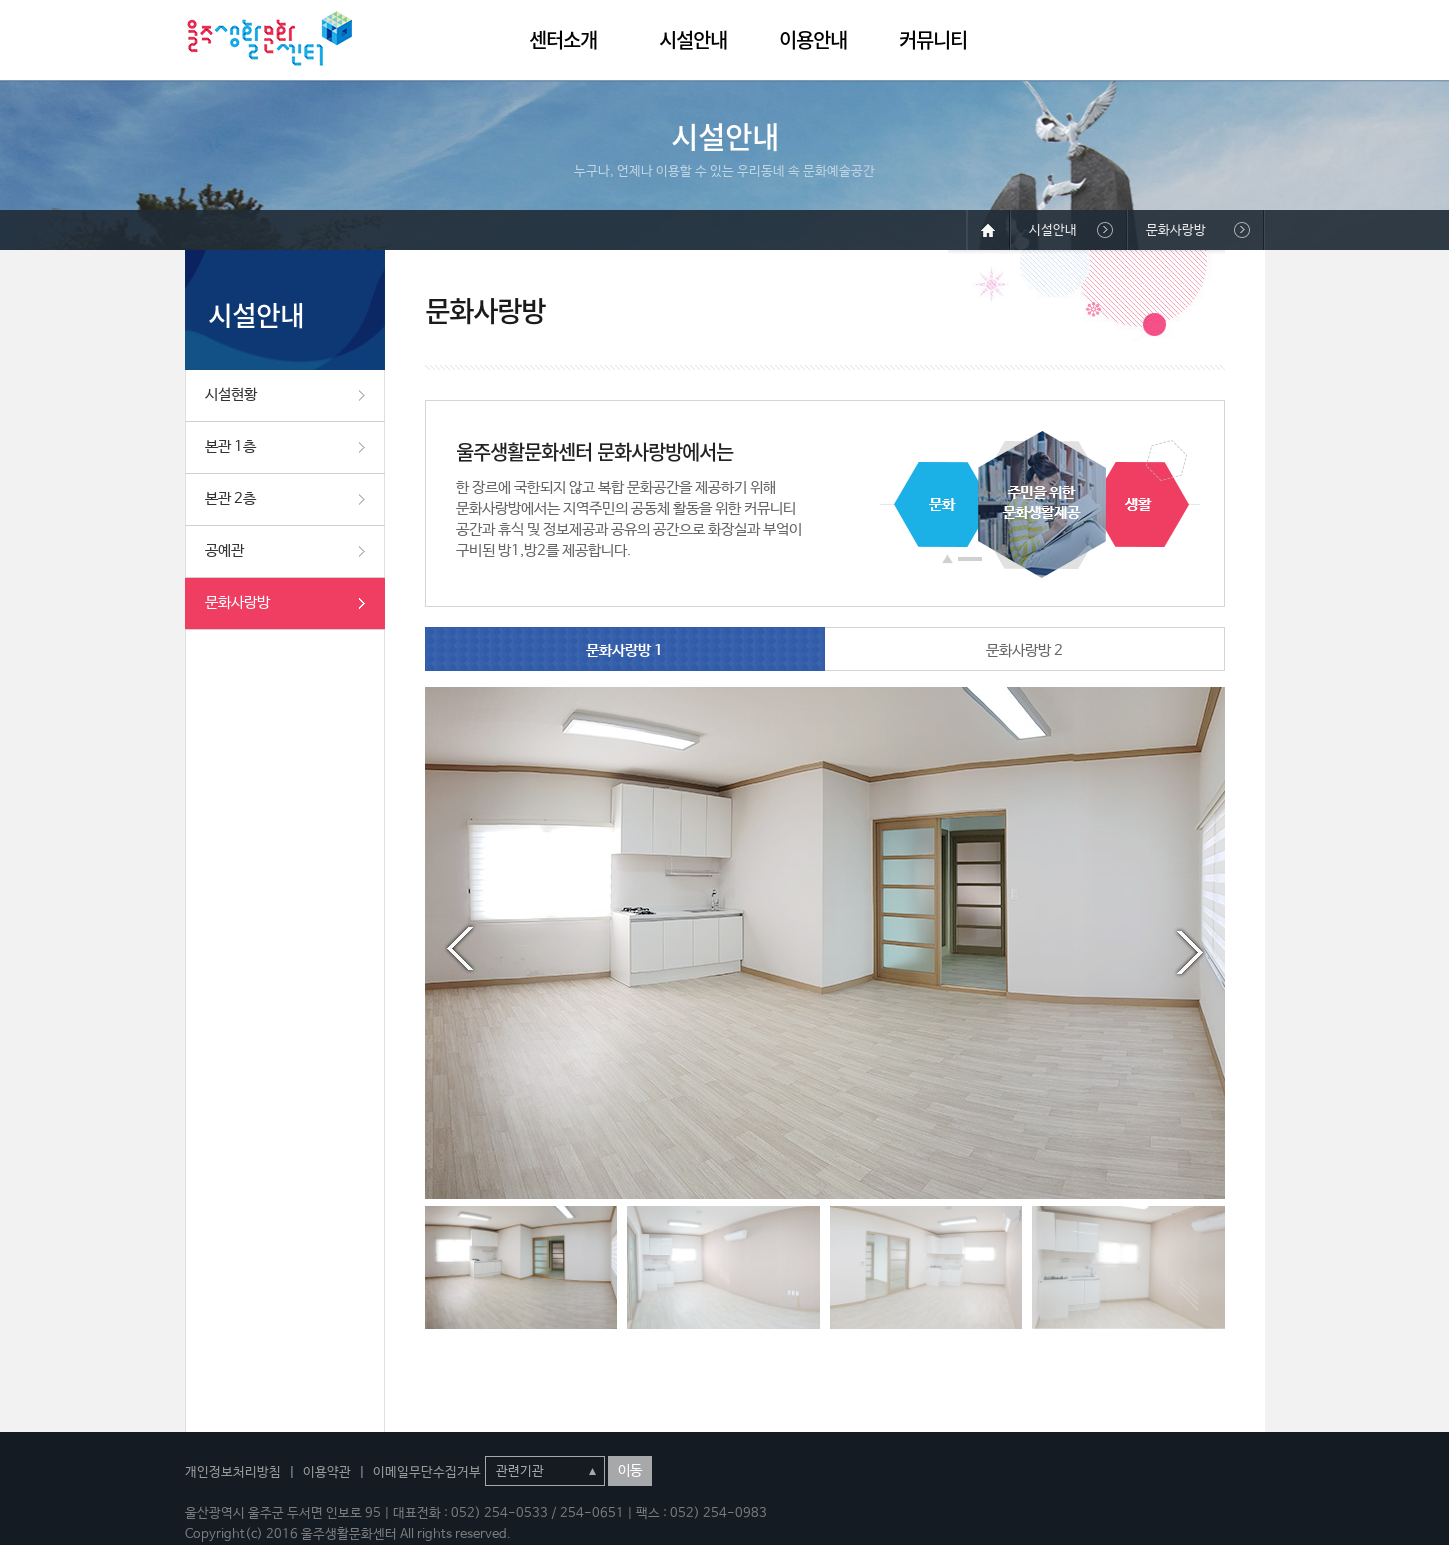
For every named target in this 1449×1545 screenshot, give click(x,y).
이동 (630, 1471)
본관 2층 (230, 498)
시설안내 (693, 39)
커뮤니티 (933, 39)
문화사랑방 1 (624, 650)
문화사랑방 (237, 602)
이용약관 (327, 1472)
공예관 (224, 550)
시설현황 (231, 394)
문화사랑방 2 (1024, 650)
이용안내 (813, 39)
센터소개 (563, 39)
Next (1190, 949)
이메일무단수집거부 (427, 1472)
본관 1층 (230, 446)
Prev (460, 949)
